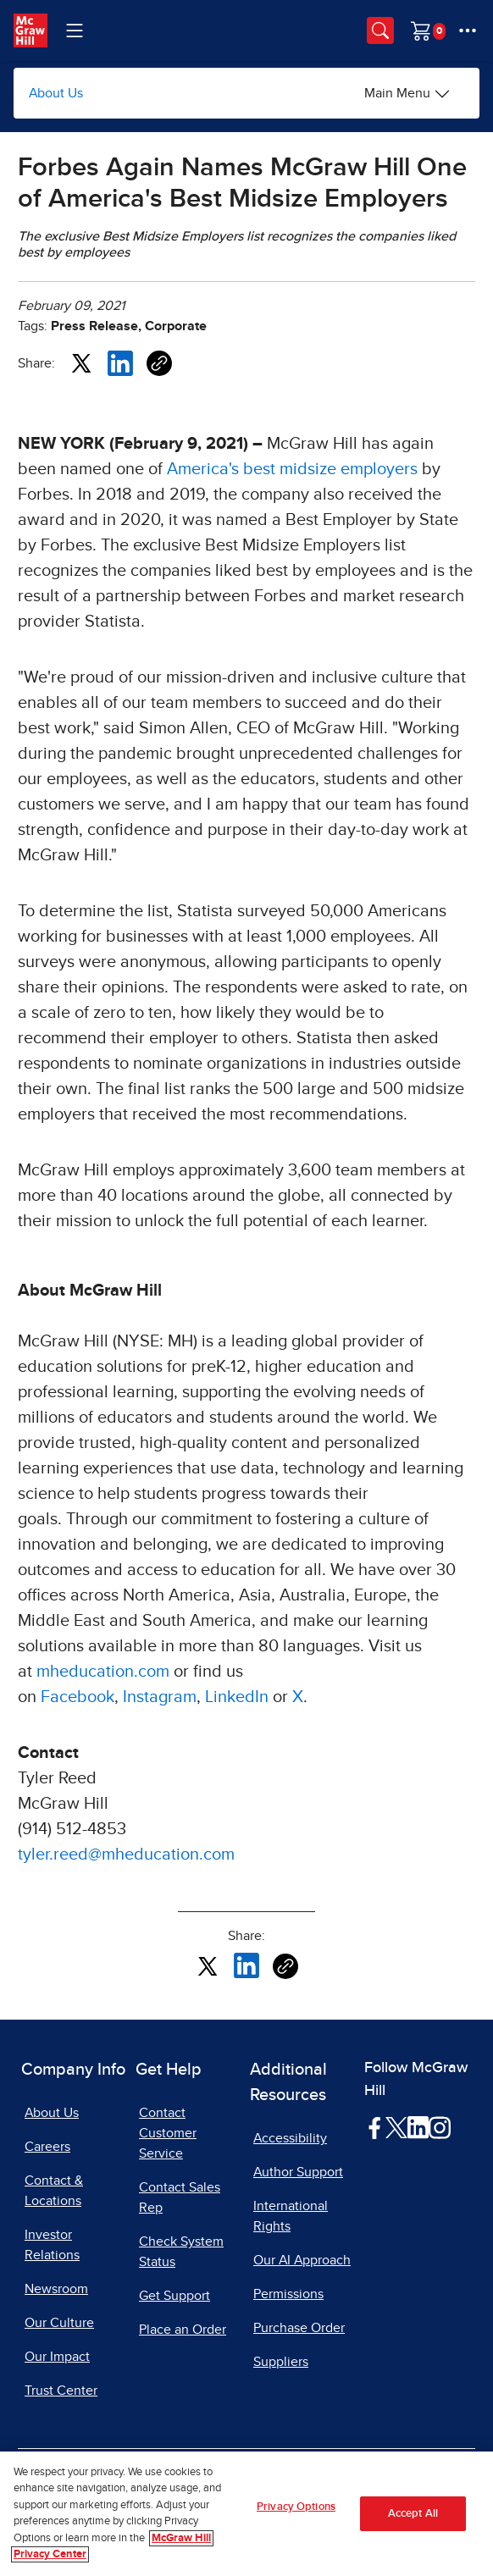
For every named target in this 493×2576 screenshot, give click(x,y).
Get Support (174, 2295)
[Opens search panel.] (380, 30)
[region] (246, 2514)
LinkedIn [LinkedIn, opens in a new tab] (237, 1697)
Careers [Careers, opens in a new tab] (47, 2146)
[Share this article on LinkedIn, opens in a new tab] (120, 362)
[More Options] (467, 30)
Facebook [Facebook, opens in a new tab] (77, 1697)
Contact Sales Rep (179, 2197)
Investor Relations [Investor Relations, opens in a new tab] (52, 2245)
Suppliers (280, 2362)
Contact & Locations (54, 2191)
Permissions (288, 2294)
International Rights (290, 2216)
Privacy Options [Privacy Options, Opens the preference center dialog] (296, 2506)
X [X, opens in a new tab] (297, 1697)
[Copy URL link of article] (159, 363)
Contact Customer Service (168, 2133)
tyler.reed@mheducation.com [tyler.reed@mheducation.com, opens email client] (126, 1854)
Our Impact (57, 2356)
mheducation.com (102, 1671)
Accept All (413, 2513)
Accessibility (290, 2138)
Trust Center (61, 2390)
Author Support (298, 2172)
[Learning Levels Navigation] (74, 30)
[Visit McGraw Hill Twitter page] (396, 2126)
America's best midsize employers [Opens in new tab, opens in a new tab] (292, 469)
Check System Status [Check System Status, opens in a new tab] (181, 2252)
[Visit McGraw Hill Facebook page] (374, 2127)
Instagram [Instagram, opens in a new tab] (160, 1697)
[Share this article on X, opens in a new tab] (81, 362)
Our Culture (59, 2323)
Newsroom (56, 2289)
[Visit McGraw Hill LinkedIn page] (418, 2127)
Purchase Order (299, 2328)
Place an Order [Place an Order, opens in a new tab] (182, 2329)
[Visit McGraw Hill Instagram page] (439, 2127)
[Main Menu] (407, 93)
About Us (56, 93)
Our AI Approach (302, 2260)
